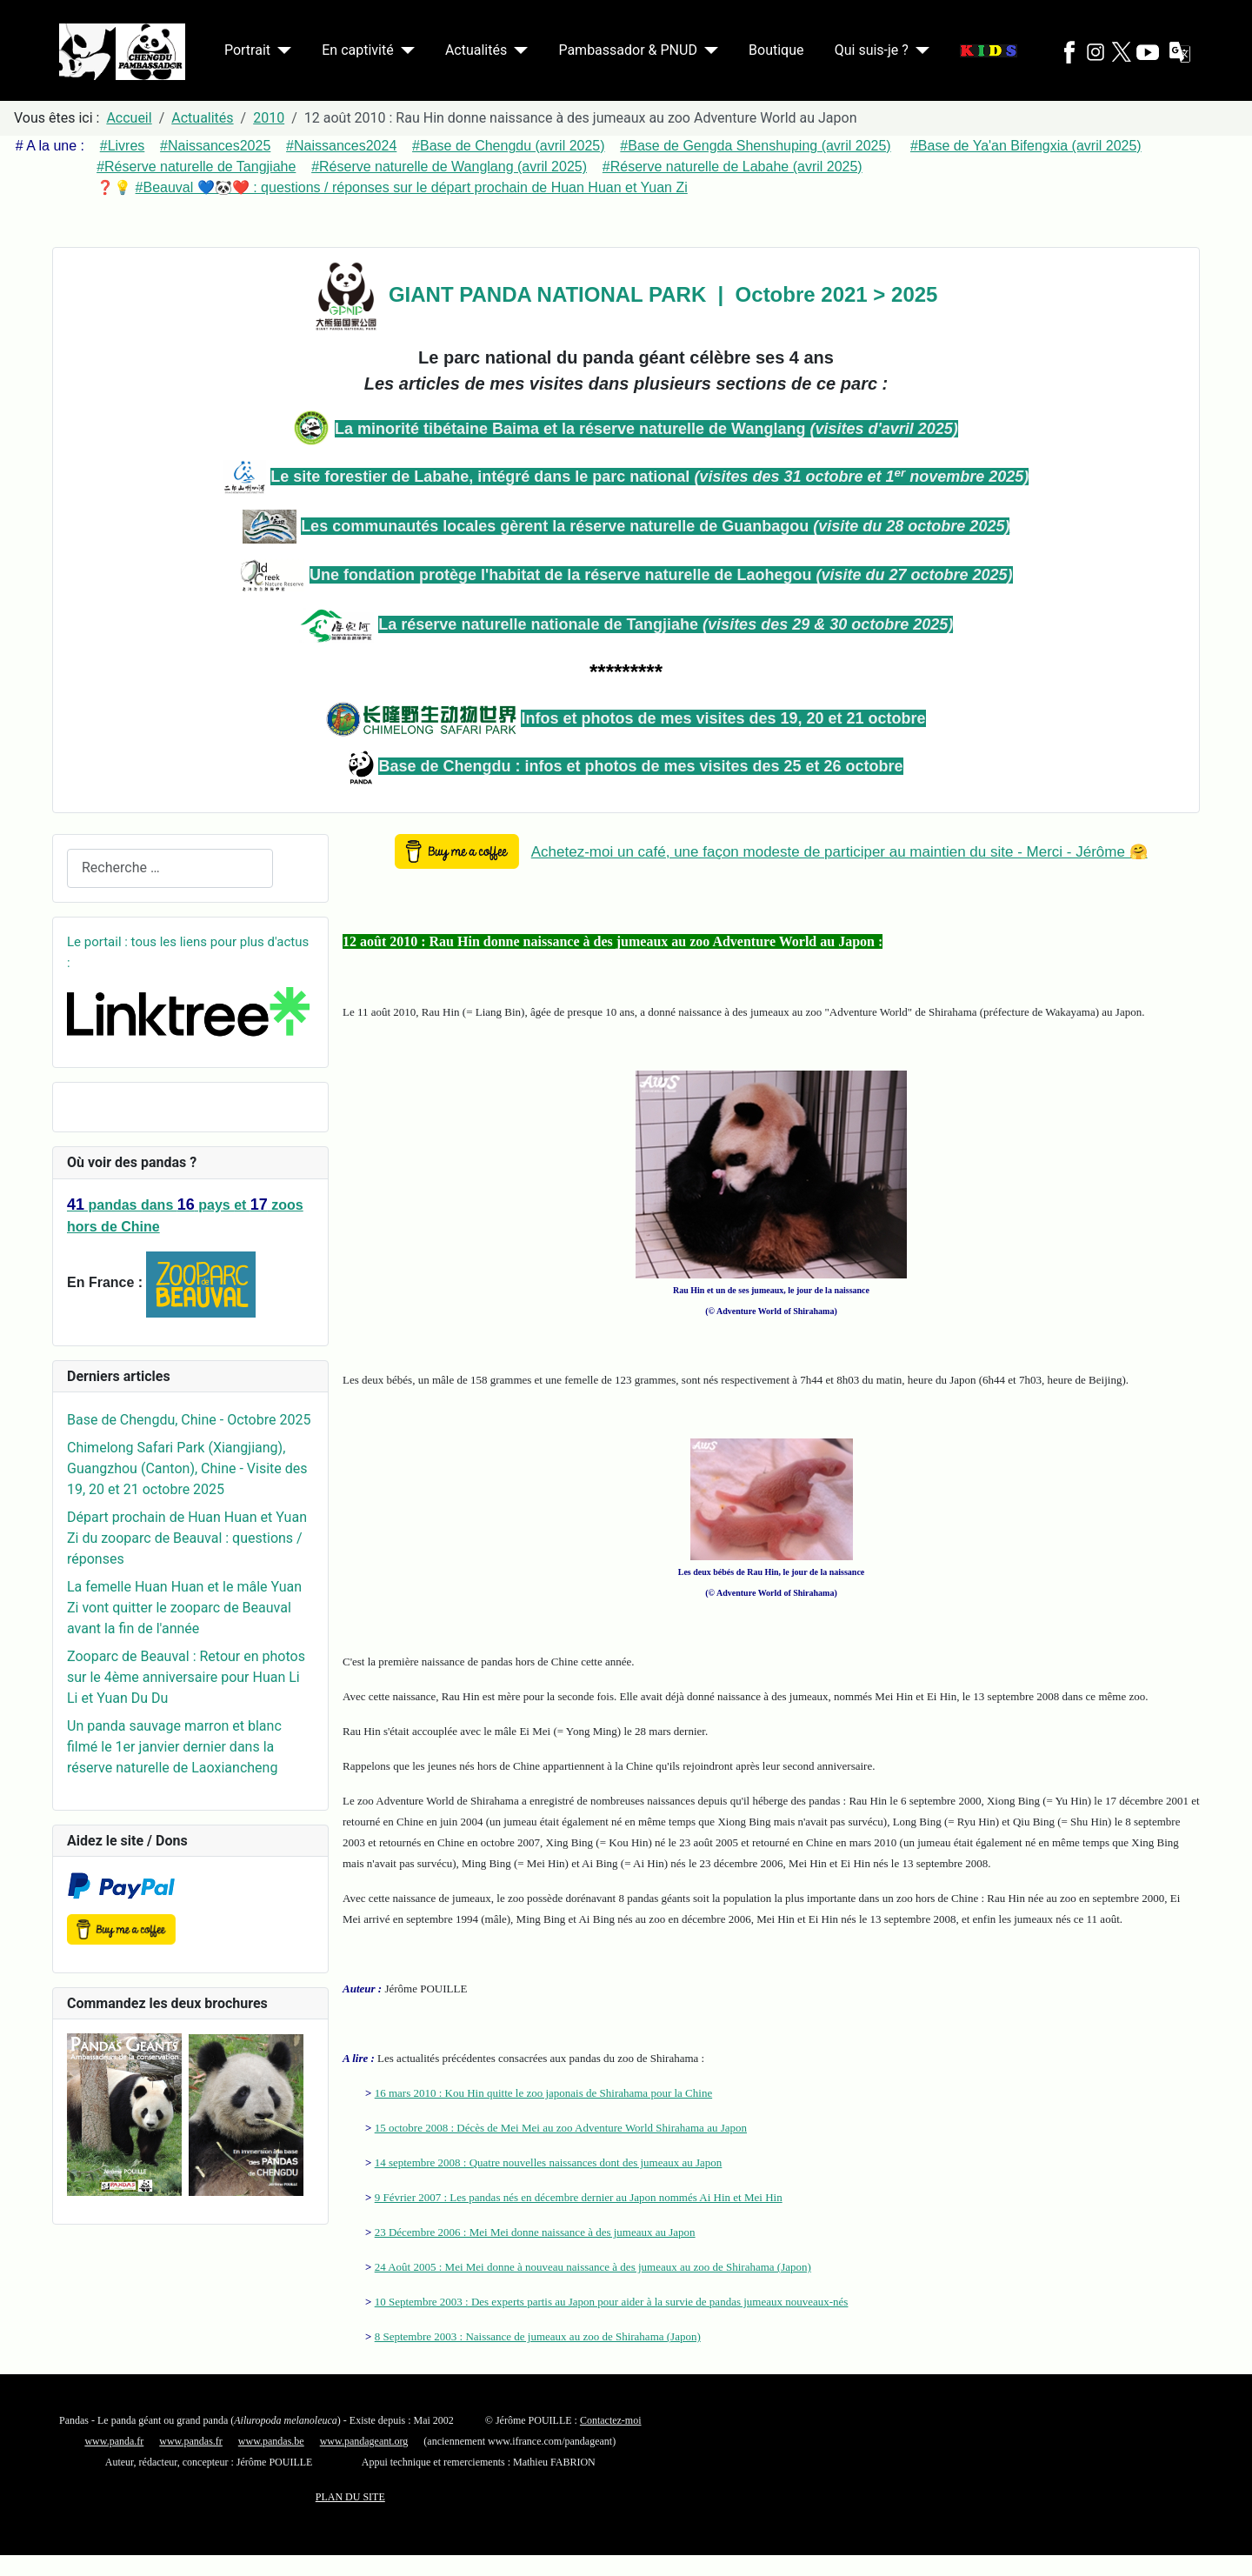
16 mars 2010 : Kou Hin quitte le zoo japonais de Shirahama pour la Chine (543, 2092)
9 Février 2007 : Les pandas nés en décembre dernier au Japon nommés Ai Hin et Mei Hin (578, 2197)
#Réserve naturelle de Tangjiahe (196, 166)
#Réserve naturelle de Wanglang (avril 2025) (449, 166)
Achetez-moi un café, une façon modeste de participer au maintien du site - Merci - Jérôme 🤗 (839, 852)
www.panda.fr (113, 2441)
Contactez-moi (611, 2420)
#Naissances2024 (341, 145)
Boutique (776, 50)
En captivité (357, 50)
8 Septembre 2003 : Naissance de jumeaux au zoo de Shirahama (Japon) (538, 2336)
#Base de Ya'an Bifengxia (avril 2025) (1026, 145)
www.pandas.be (271, 2441)
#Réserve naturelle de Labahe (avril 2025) (732, 166)
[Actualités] (517, 50)
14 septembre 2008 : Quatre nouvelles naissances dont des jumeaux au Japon (549, 2162)
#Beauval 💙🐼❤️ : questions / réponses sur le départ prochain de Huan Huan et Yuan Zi (412, 187)
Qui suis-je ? (872, 50)
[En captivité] (404, 50)
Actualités (476, 50)
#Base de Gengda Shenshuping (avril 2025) (755, 145)
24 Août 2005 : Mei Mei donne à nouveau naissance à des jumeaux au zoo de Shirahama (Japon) (593, 2266)
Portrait (247, 50)
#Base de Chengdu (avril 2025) (508, 145)
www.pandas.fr (191, 2441)
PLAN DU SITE (350, 2497)
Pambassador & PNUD (627, 50)
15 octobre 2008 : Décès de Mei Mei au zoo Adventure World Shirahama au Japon (561, 2127)
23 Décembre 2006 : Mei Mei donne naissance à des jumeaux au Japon (535, 2232)
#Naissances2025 (215, 145)
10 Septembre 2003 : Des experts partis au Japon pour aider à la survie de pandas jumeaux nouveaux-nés (612, 2301)
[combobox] (170, 868)
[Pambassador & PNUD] (707, 50)
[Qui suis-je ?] (919, 50)
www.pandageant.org (364, 2441)
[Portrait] (280, 50)
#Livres (122, 145)
